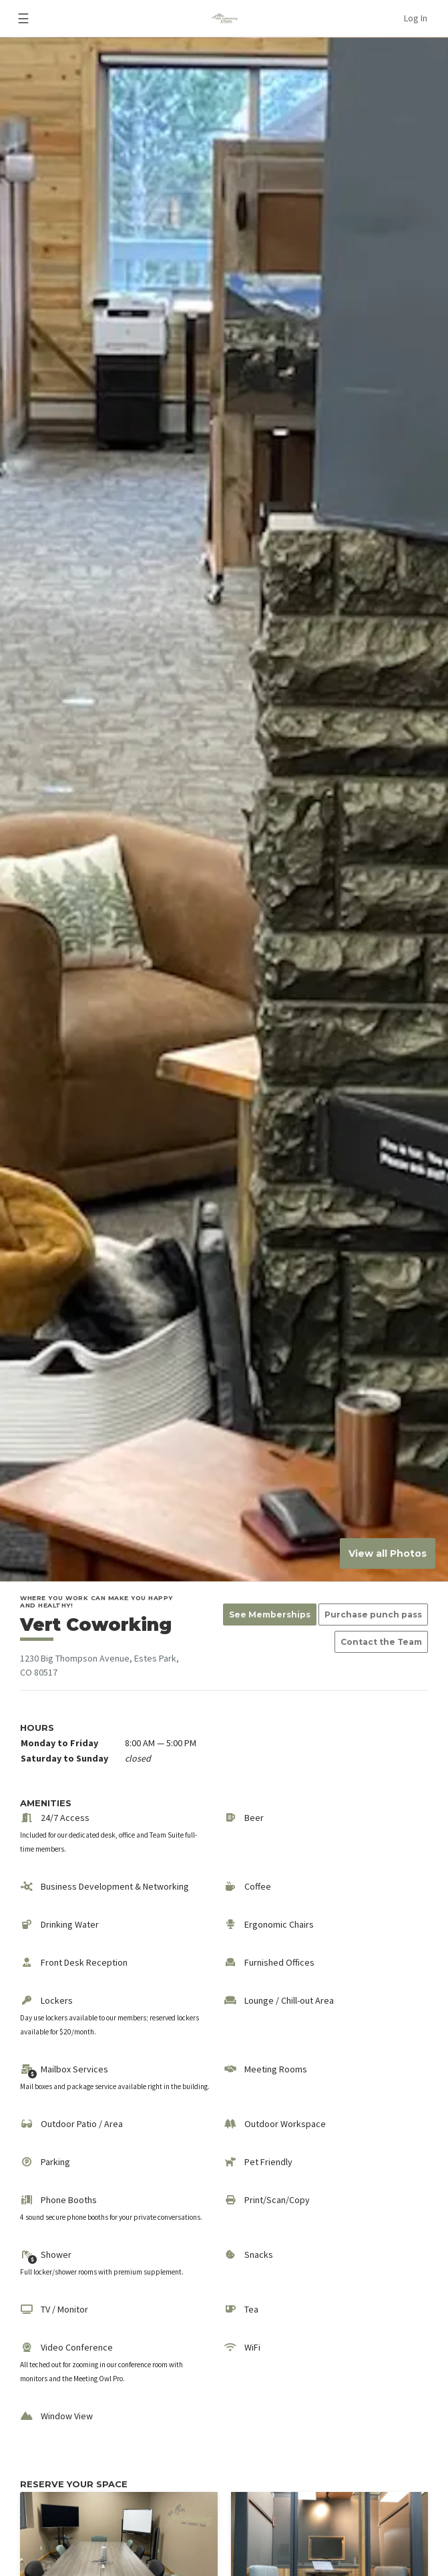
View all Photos (388, 1553)
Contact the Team (381, 1642)
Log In (415, 18)
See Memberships (269, 1614)
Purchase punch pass (373, 1614)
